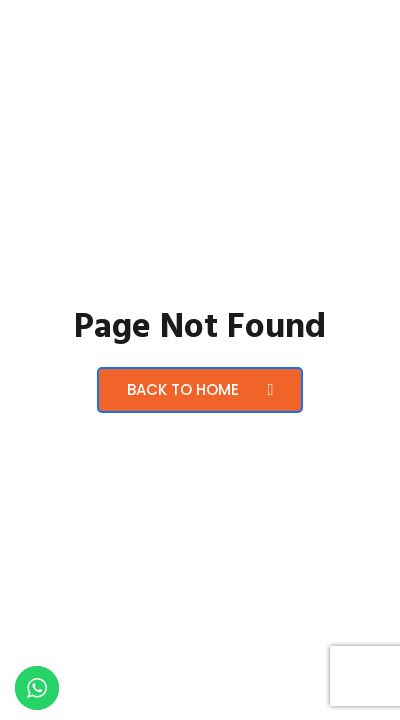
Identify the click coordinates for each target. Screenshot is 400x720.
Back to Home (200, 389)
